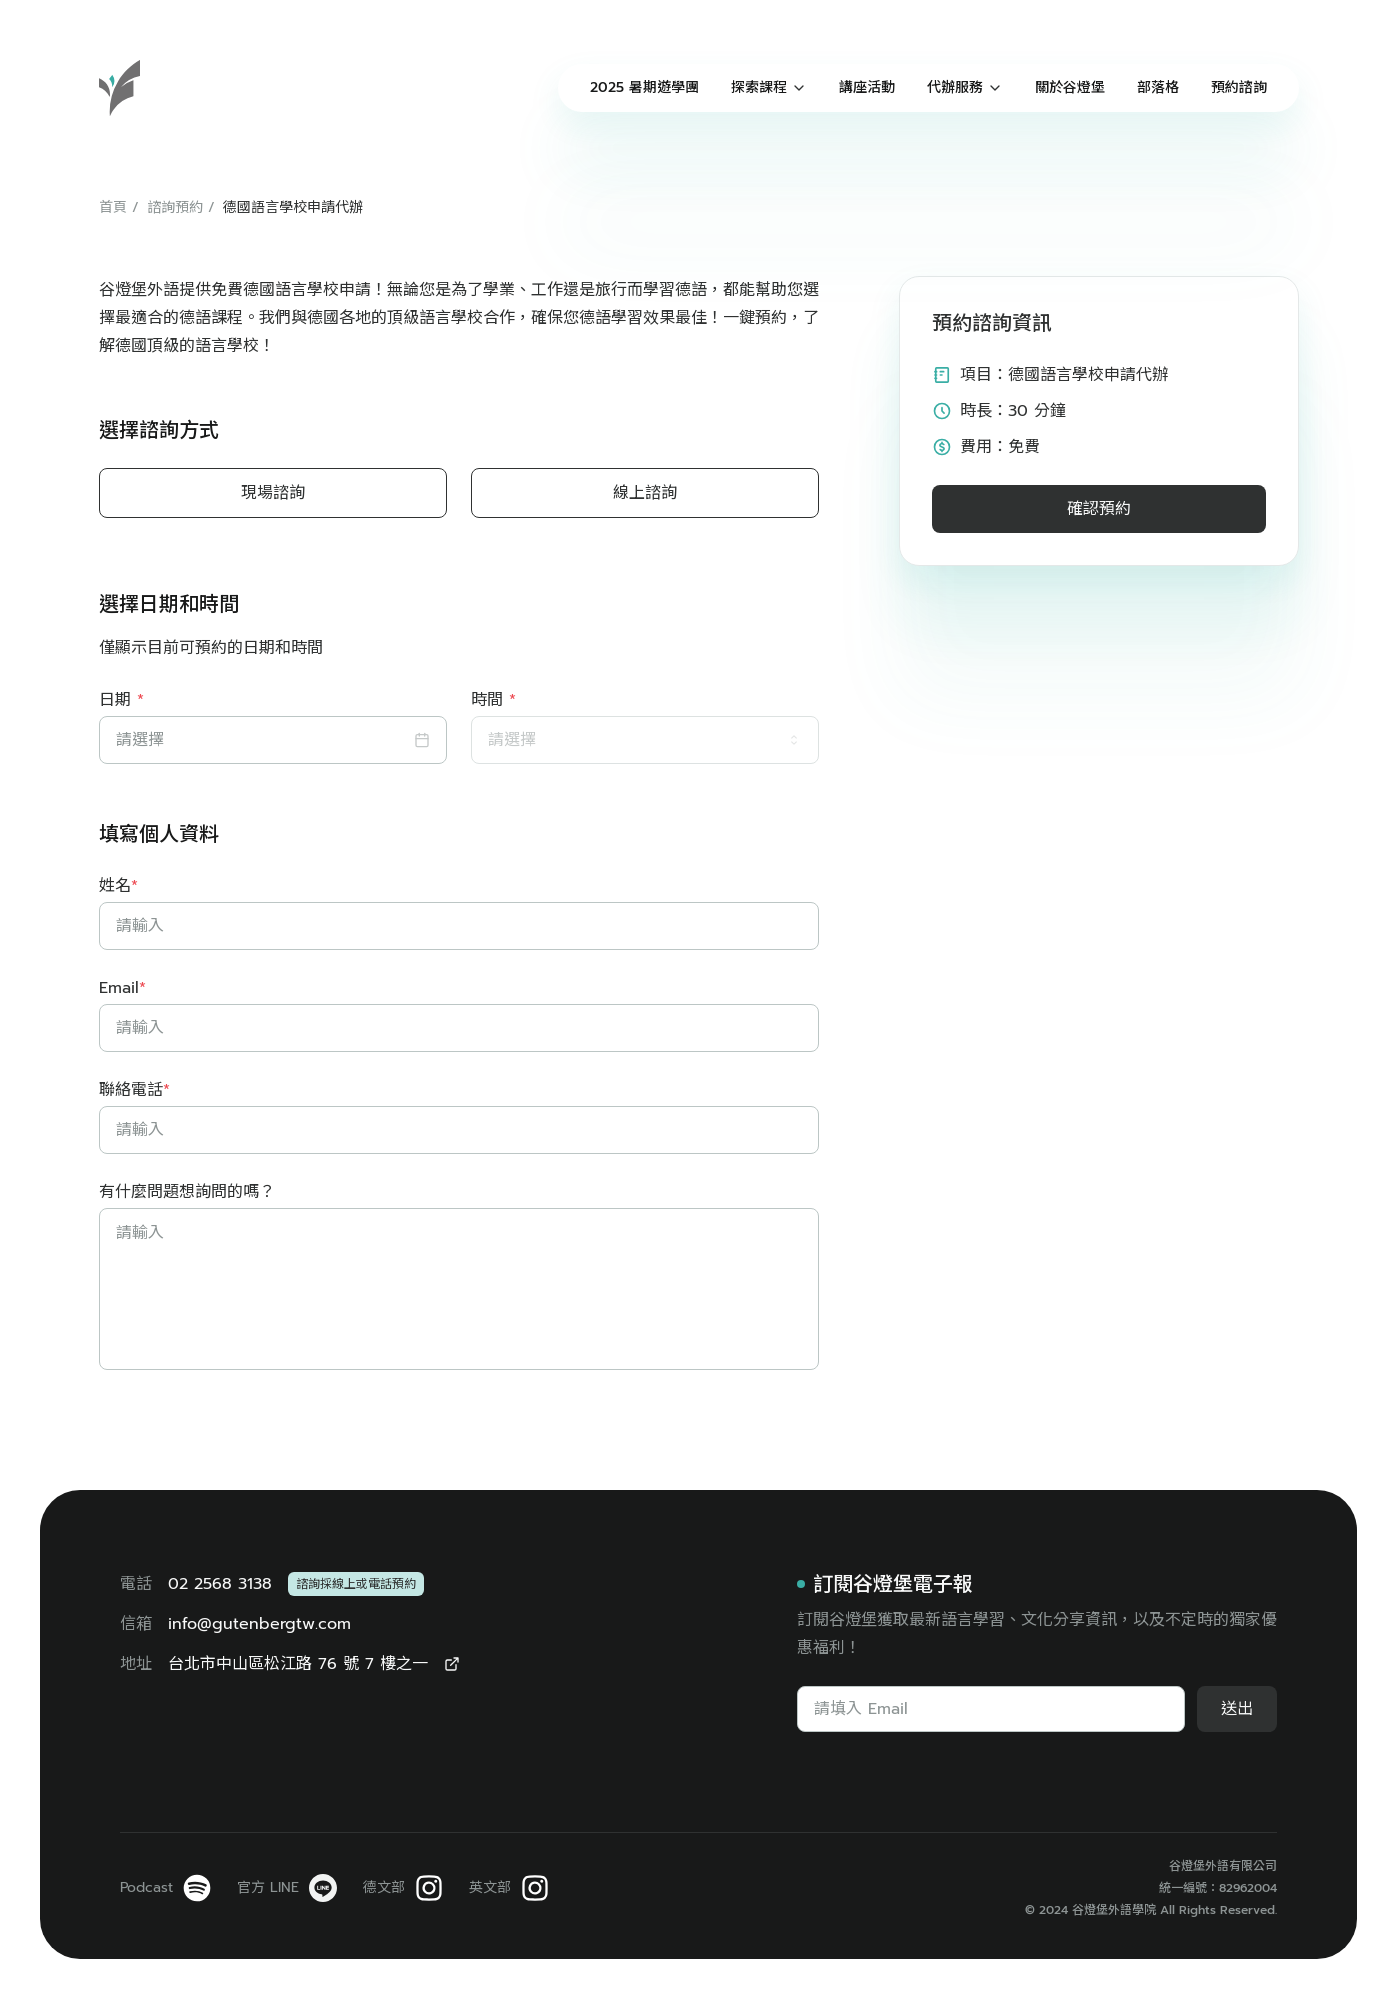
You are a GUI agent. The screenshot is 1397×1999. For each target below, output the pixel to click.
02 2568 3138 (220, 1584)
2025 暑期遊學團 (644, 87)
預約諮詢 (1239, 87)
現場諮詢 (273, 493)
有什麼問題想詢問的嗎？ (187, 1192)
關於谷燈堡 (1070, 87)
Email (122, 988)
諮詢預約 (175, 207)
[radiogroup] (459, 493)
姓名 (118, 886)
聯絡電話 (134, 1090)
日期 (121, 700)
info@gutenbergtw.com (259, 1624)
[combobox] (645, 740)
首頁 (113, 207)
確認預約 (1099, 509)
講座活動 (867, 87)
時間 (493, 700)
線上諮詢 (645, 493)
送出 (1237, 1709)
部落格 (1158, 87)
